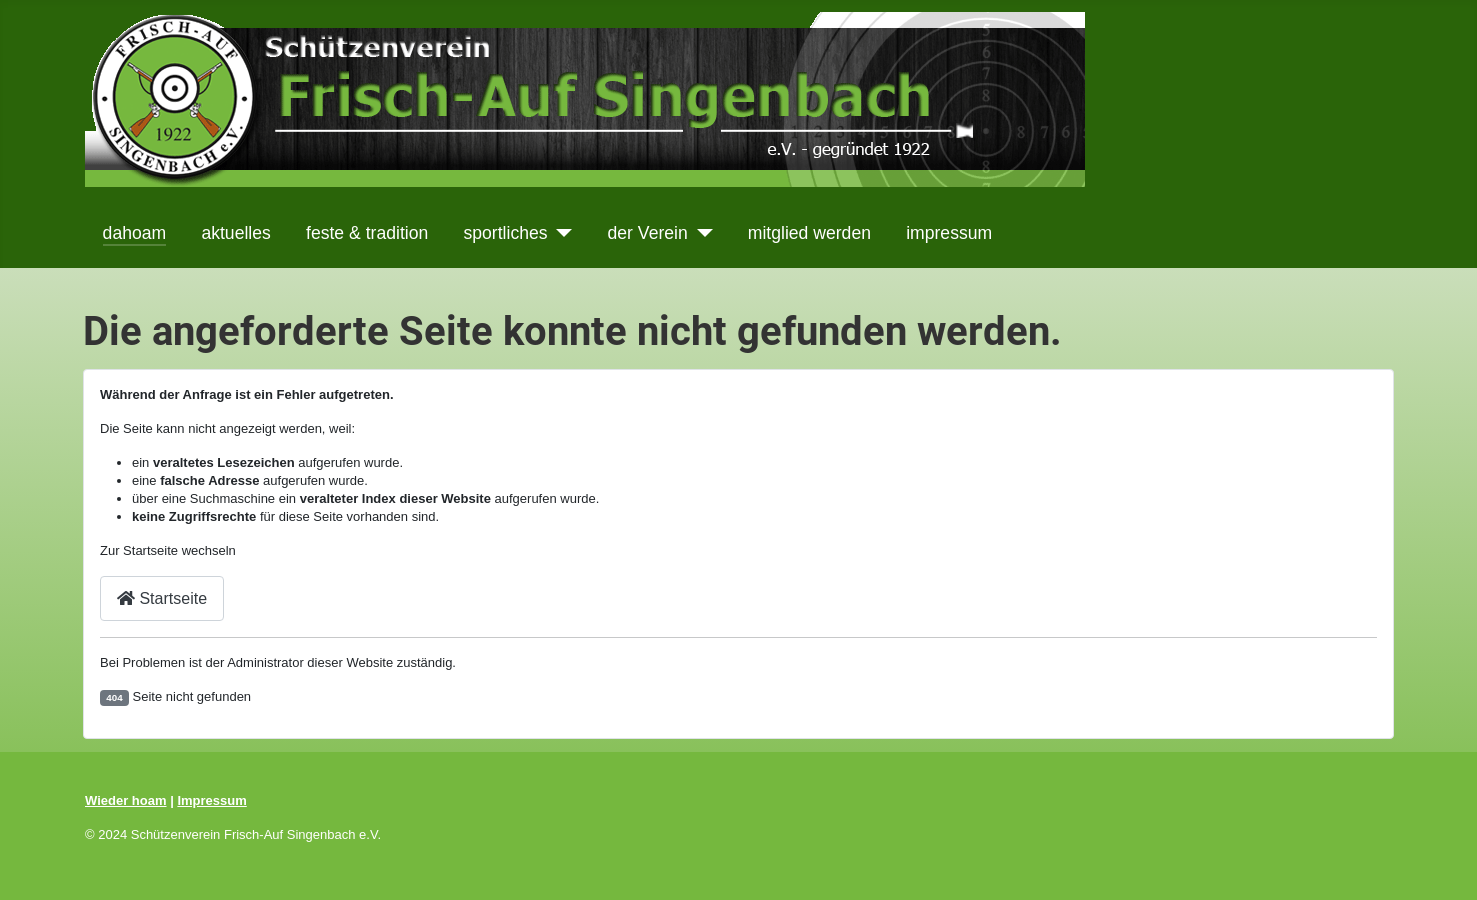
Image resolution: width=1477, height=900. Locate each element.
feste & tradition (367, 233)
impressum (949, 233)
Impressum (211, 800)
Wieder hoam (126, 800)
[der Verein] (700, 233)
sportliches (505, 233)
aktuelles (235, 233)
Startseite (162, 598)
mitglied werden (809, 233)
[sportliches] (560, 233)
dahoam (135, 233)
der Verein (648, 233)
